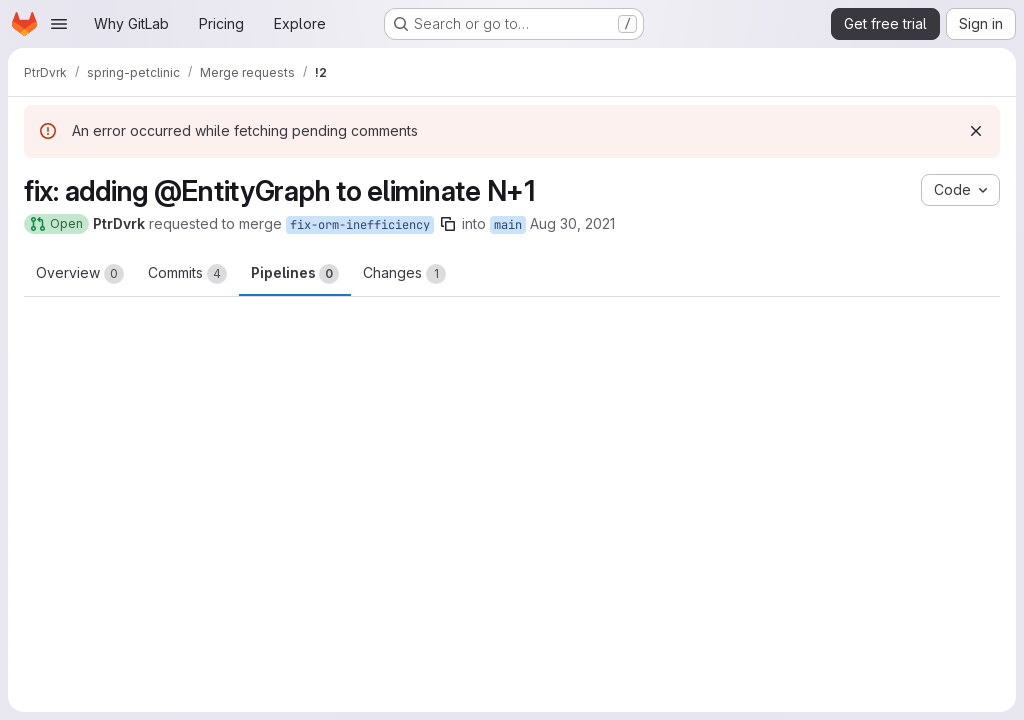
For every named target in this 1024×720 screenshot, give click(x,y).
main (508, 225)
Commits (187, 274)
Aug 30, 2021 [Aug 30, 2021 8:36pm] (572, 223)
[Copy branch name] (448, 224)
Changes (404, 274)
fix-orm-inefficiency (360, 225)
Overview (80, 274)
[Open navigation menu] (59, 24)
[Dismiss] (976, 131)
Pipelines (295, 274)
